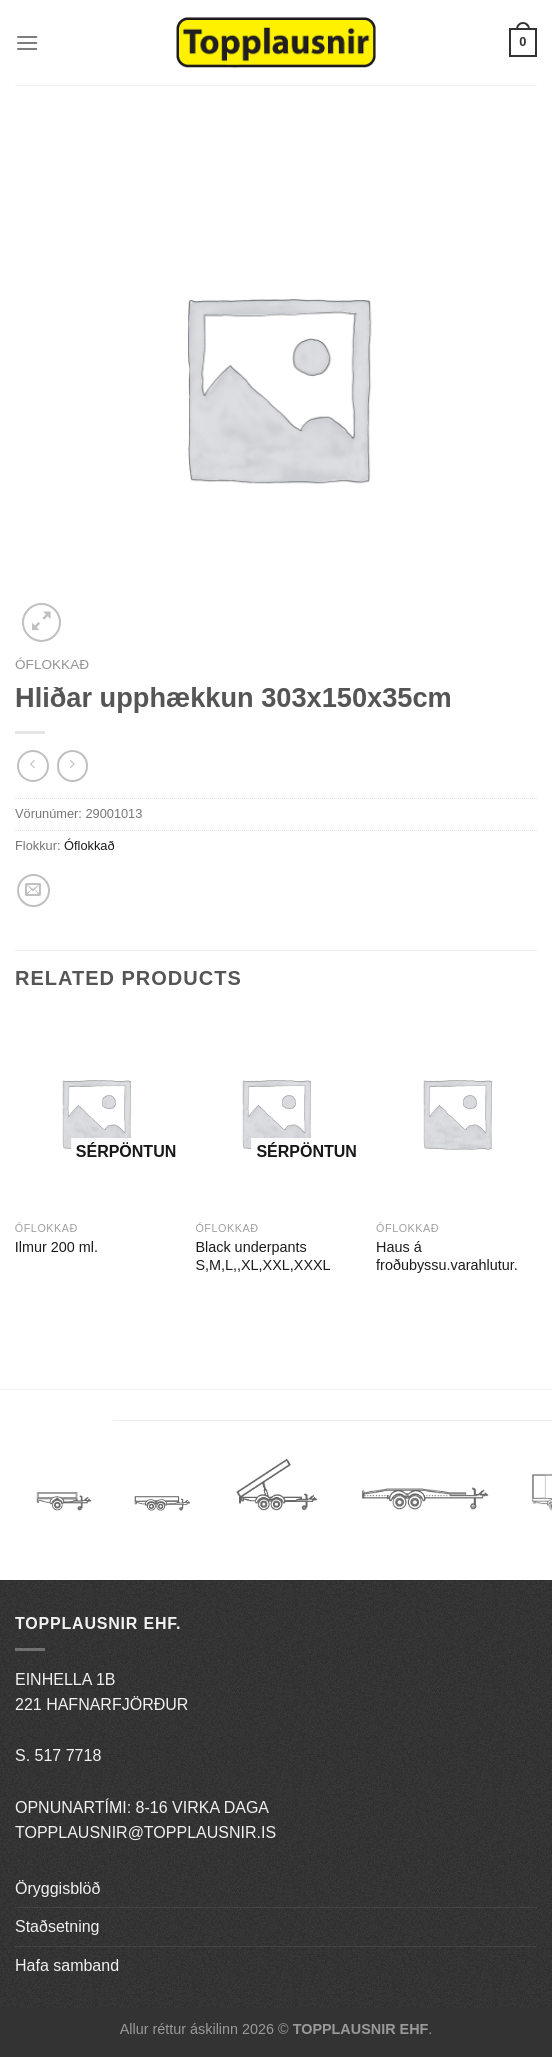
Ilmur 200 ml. (56, 1247)
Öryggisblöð (57, 1888)
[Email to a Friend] (33, 890)
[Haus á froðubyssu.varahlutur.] (456, 1113)
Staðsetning (57, 1926)
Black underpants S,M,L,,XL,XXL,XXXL (262, 1256)
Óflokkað (52, 664)
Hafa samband (67, 1965)
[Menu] (27, 42)
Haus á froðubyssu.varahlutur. (447, 1256)
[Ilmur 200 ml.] (95, 1113)
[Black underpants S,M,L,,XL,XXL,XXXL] (275, 1113)
